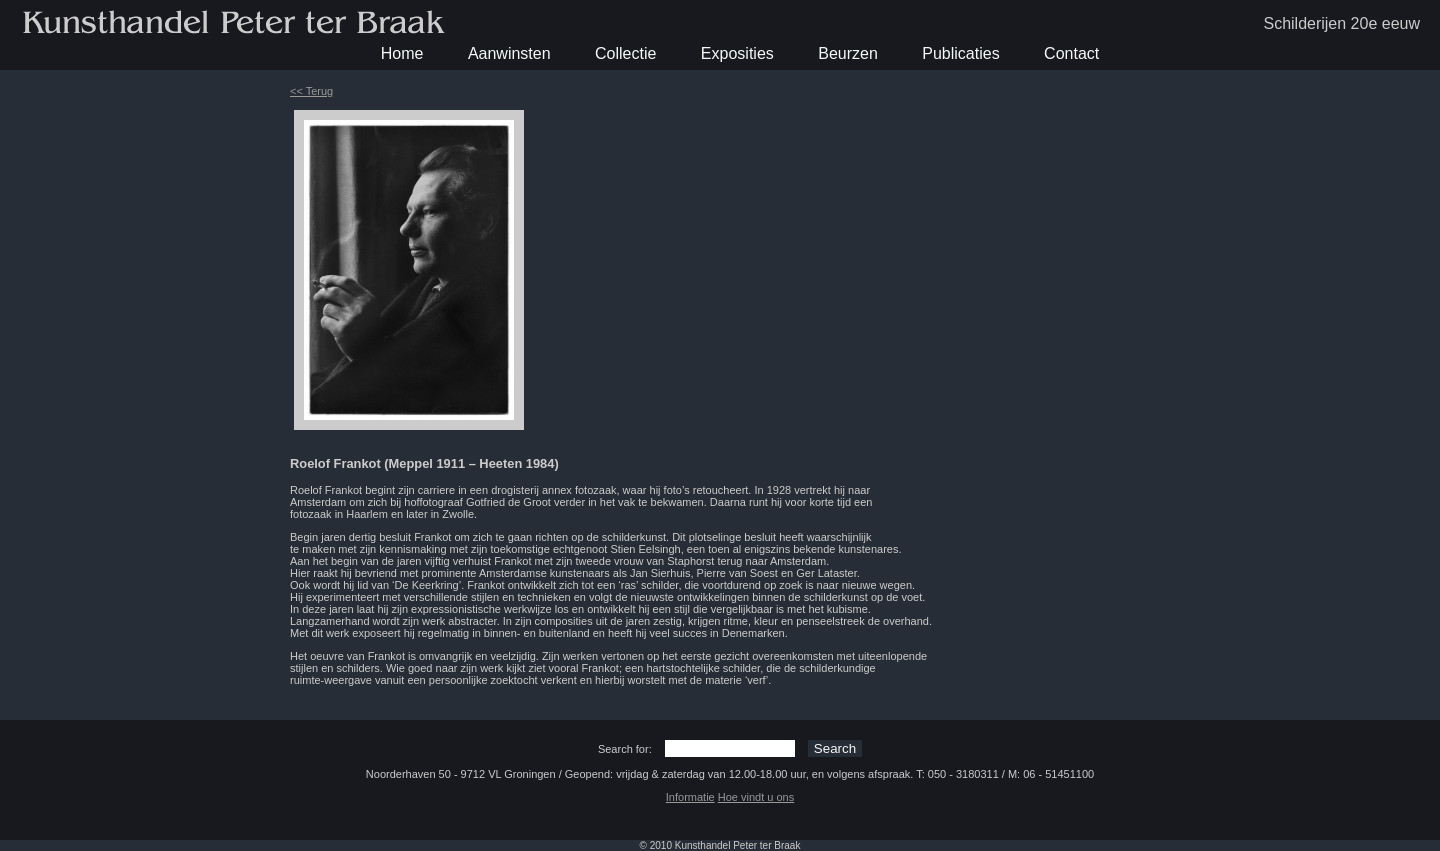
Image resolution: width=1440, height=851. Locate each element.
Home (402, 53)
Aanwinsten (509, 53)
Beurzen (848, 53)
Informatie (690, 797)
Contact (1071, 53)
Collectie (625, 53)
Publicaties (960, 53)
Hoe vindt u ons (756, 797)
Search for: (625, 749)
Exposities (737, 53)
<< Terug (311, 91)
